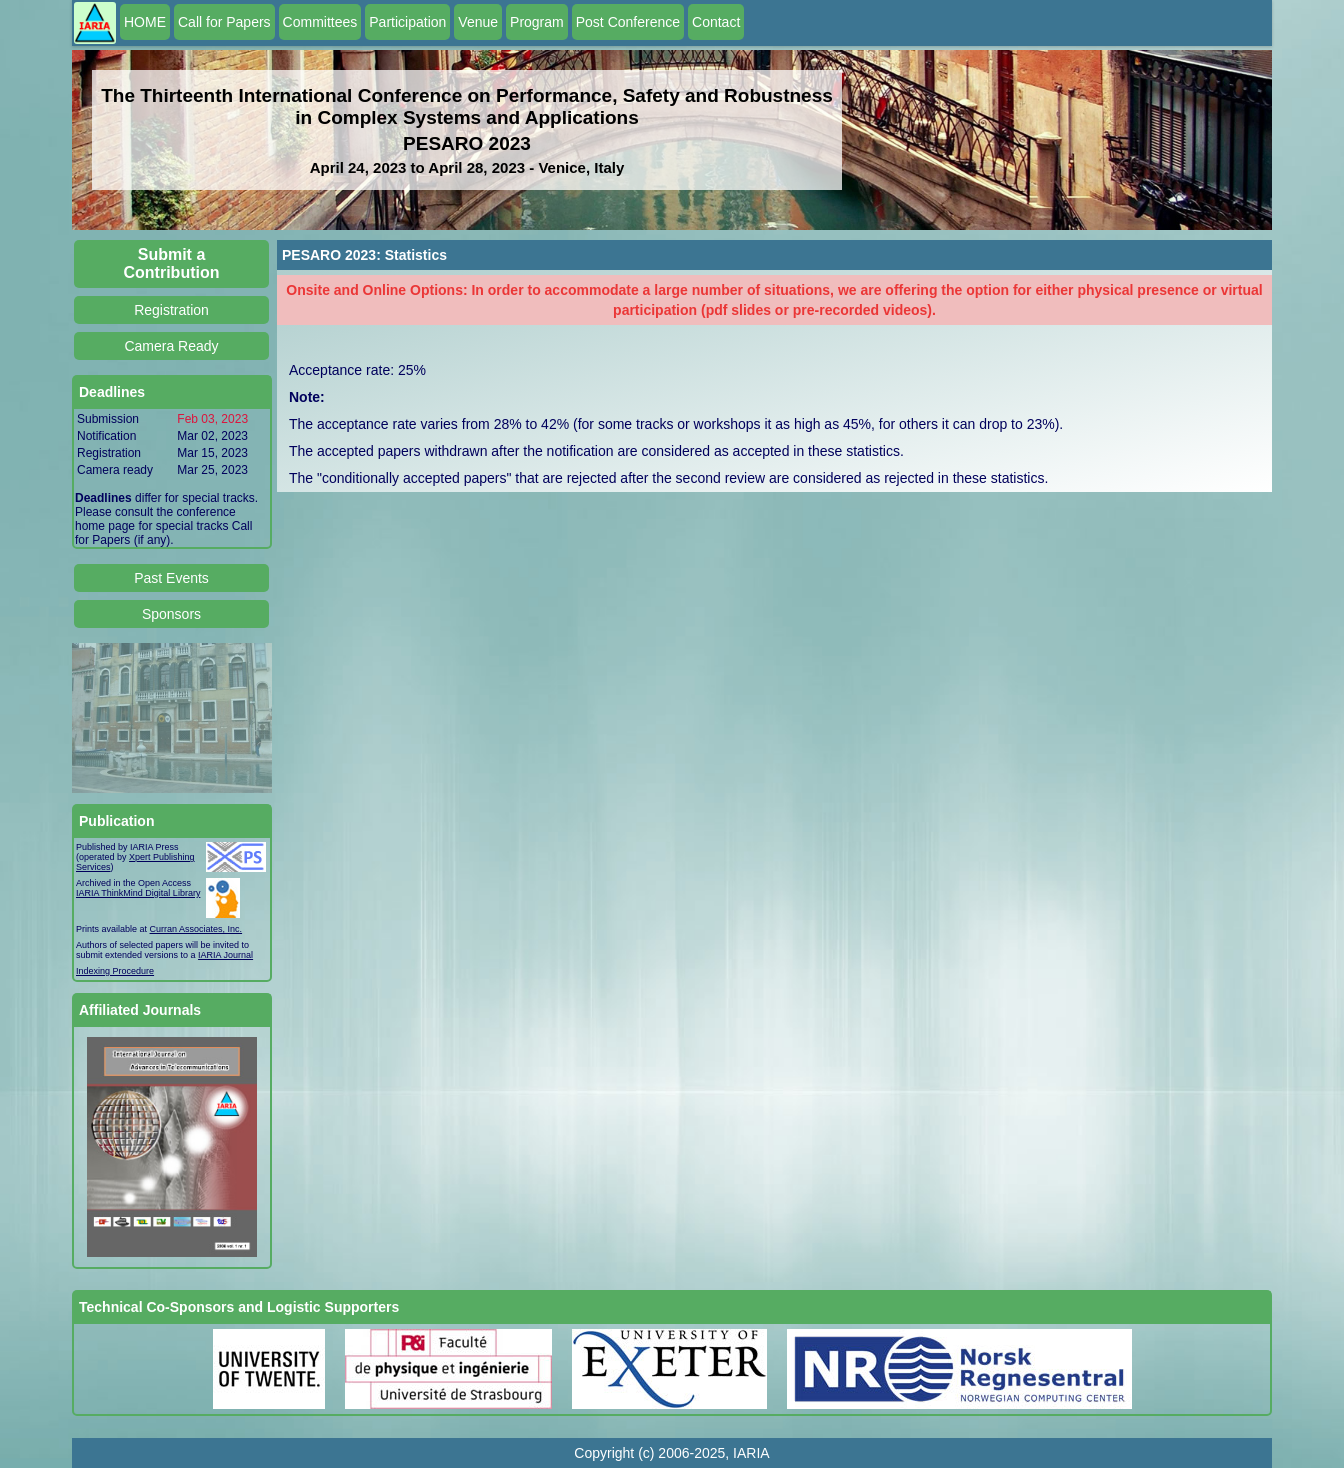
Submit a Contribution (172, 263)
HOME (145, 22)
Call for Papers (224, 22)
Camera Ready (171, 346)
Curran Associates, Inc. (196, 929)
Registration (171, 310)
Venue (478, 22)
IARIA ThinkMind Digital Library (138, 893)
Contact (716, 22)
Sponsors (171, 614)
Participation (407, 22)
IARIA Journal (225, 955)
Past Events (171, 578)
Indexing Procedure (115, 971)
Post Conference (628, 22)
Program (537, 22)
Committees (320, 22)
